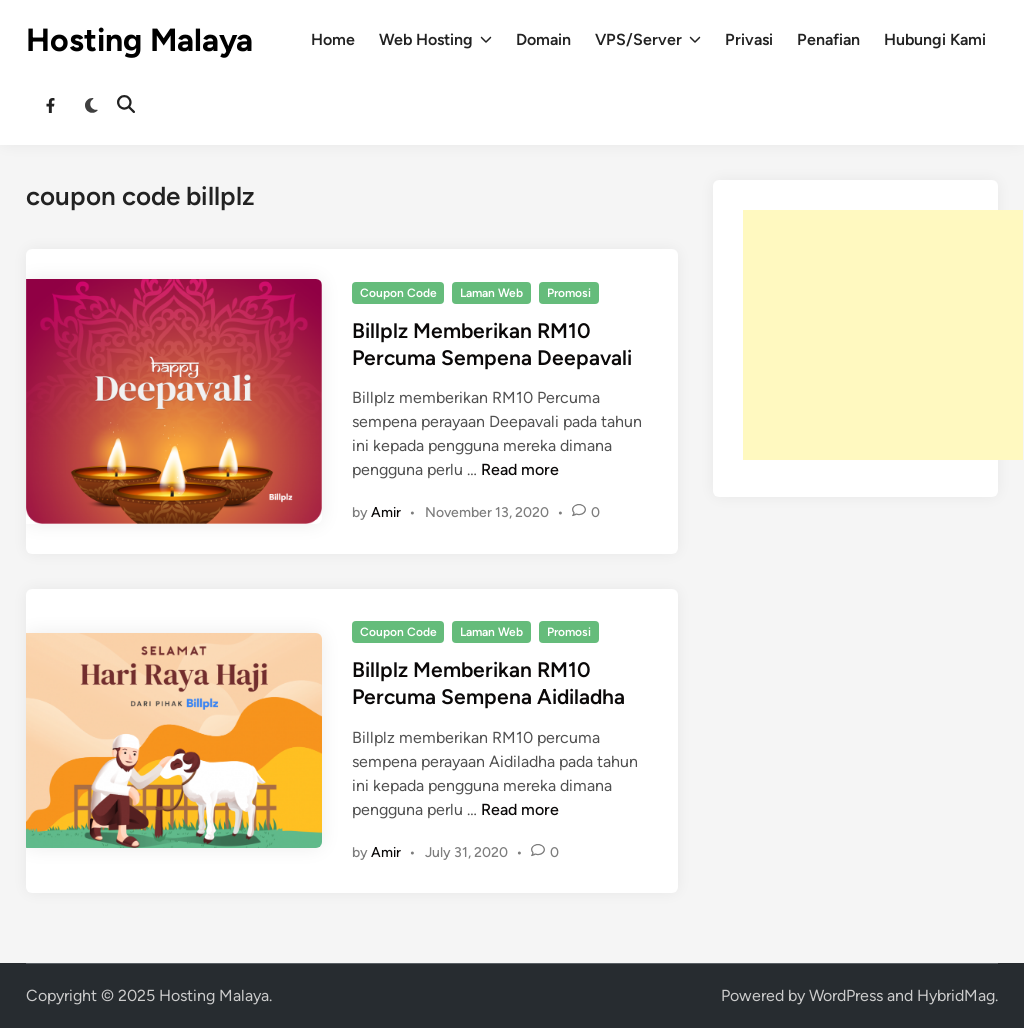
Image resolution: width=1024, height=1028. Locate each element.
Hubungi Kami (935, 39)
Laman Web (491, 293)
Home (333, 39)
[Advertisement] (883, 335)
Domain (543, 39)
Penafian (828, 39)
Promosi (569, 293)
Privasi (749, 39)
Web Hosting (435, 40)
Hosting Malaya (139, 40)
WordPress (846, 995)
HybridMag (956, 995)
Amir (386, 512)
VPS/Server (648, 40)
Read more (520, 469)
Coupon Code (398, 293)
